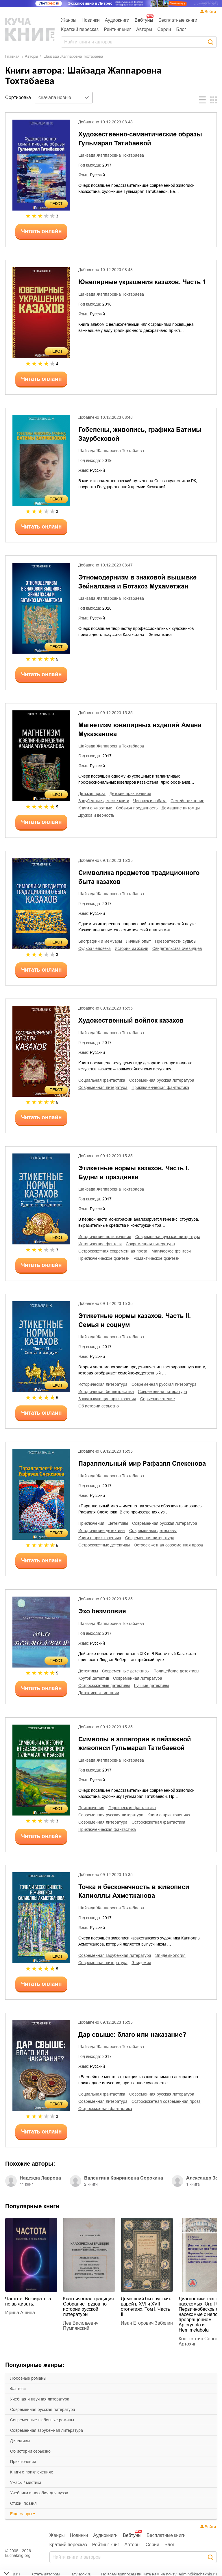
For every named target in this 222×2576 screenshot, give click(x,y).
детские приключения (130, 793)
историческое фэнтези (100, 1244)
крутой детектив (93, 1678)
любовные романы (28, 2378)
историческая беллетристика (106, 1391)
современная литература (102, 1087)
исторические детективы (101, 1530)
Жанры (68, 20)
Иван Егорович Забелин (147, 2323)
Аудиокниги (117, 20)
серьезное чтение (157, 1398)
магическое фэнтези (171, 1251)
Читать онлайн (41, 231)
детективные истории (98, 1692)
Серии (164, 29)
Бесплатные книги (177, 20)
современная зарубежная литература (46, 2430)
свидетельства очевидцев (177, 948)
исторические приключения (104, 1236)
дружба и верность (96, 815)
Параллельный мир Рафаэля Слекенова (142, 1463)
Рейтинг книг (117, 29)
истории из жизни (131, 948)
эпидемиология (170, 1955)
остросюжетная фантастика (158, 1822)
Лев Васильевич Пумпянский (80, 2326)
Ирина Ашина (20, 2312)
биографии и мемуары (100, 941)
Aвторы (31, 56)
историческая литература (102, 1384)
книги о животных (95, 808)
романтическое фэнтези (157, 1258)
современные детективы (153, 1530)
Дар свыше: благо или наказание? (132, 2034)
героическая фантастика (132, 1807)
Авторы (144, 29)
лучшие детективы (151, 1685)
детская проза (92, 793)
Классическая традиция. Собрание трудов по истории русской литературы (89, 2306)
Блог (181, 29)
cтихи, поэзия (23, 2503)
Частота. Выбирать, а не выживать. (28, 2301)
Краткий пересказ (80, 29)
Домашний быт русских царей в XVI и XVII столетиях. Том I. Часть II (146, 2306)
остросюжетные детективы (104, 1545)
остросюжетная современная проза (112, 1251)
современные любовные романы (42, 2420)
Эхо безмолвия (102, 1611)
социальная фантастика (101, 1080)
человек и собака (149, 800)
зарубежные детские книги (103, 800)
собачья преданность (137, 808)
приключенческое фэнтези (104, 1258)
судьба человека (94, 948)
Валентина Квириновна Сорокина (123, 2177)
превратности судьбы (175, 941)
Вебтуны (143, 20)
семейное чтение (187, 800)
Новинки (91, 20)
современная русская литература (42, 2409)
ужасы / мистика (25, 2482)
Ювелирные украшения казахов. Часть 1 (142, 282)
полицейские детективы (176, 1671)
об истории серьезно (30, 2451)
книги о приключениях (31, 2472)
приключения (23, 2461)
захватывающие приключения (107, 1398)
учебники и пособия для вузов (39, 2493)
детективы (20, 2440)
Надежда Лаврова (40, 2177)
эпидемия (141, 1962)
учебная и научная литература (39, 2399)
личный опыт (138, 941)
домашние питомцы (181, 808)
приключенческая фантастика (160, 1087)
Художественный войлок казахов (131, 1020)
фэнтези (18, 2388)
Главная (12, 56)
